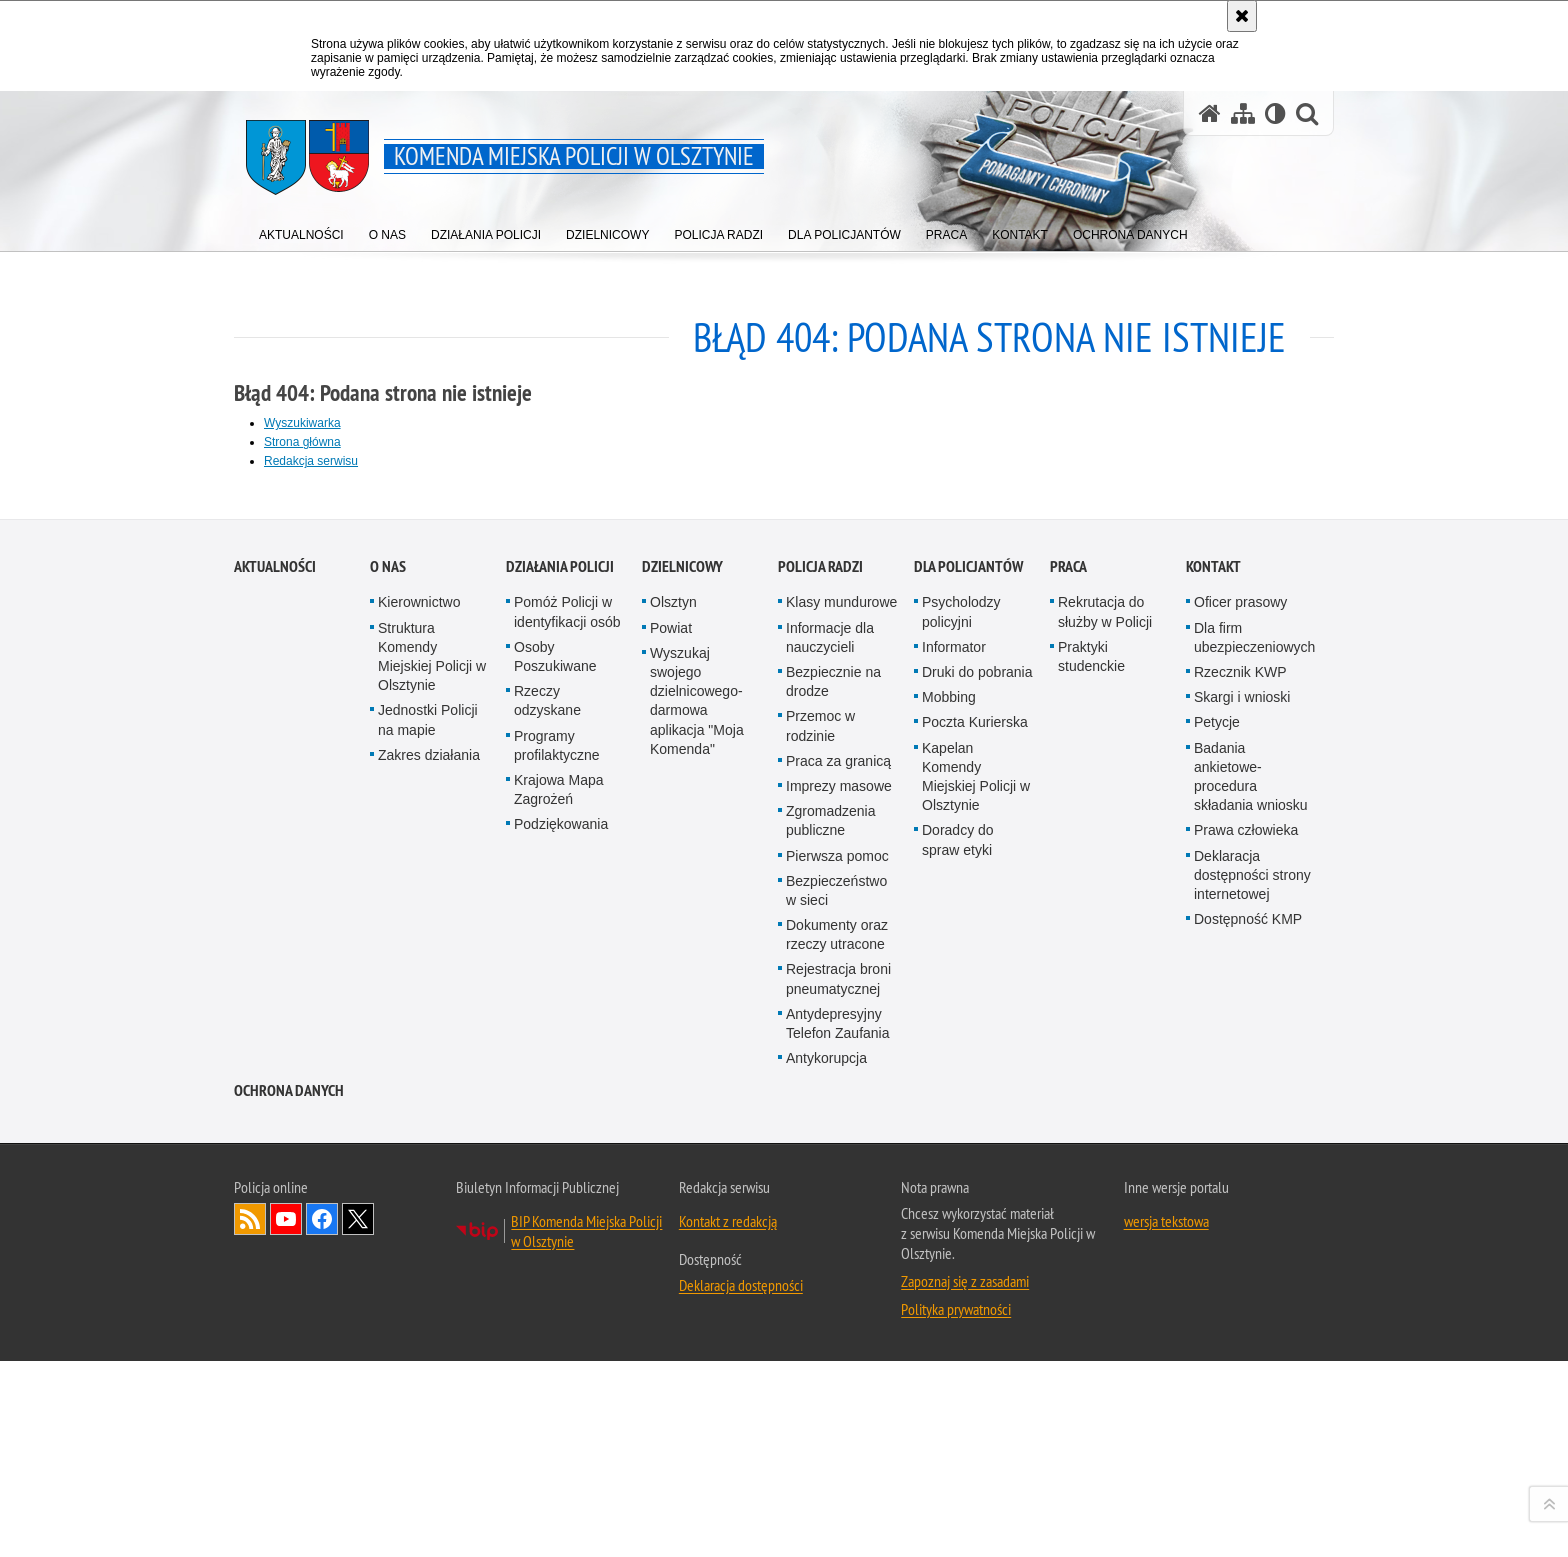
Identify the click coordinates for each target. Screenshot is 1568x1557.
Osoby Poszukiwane (555, 1155)
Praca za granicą (838, 1260)
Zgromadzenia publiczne (831, 1319)
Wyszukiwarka (302, 423)
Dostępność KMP (1248, 1418)
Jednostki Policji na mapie (428, 1219)
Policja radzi (820, 1066)
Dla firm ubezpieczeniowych (1254, 1136)
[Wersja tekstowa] (1275, 113)
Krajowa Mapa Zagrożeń (559, 1288)
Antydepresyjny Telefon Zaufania (838, 1522)
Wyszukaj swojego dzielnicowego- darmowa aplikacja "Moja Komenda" (697, 1200)
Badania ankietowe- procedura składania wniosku (1251, 1276)
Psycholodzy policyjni (961, 1111)
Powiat (671, 1127)
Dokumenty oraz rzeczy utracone (837, 1433)
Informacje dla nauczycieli (830, 1136)
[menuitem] (301, 230)
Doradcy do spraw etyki (958, 1339)
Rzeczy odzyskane (547, 1199)
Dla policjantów (968, 1066)
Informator (954, 1146)
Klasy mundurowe (841, 1102)
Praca (1068, 1066)
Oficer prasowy (1240, 1102)
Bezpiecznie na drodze (833, 1180)
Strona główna (302, 442)
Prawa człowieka (1246, 1330)
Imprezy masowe (839, 1285)
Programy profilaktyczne (557, 1244)
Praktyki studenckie (1091, 1155)
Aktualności (275, 1066)
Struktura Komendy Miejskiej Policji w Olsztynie (432, 1156)
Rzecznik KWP (1240, 1171)
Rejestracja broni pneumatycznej (838, 1478)
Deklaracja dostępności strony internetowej (1252, 1374)
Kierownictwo (419, 1102)
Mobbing (949, 1196)
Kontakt (1213, 1066)
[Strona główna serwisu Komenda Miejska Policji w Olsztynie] (1210, 113)
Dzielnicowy (682, 1066)
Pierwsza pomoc (837, 1355)
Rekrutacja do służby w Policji (1105, 1111)
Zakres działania (429, 1254)
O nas (388, 1066)
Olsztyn (673, 1102)
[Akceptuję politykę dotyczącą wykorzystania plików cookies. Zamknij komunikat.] (1242, 16)
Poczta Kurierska (975, 1222)
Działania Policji (560, 1066)
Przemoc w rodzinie (820, 1225)
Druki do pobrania (977, 1171)
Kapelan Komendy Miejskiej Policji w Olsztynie (976, 1276)
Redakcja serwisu (311, 461)
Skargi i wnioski (1242, 1196)
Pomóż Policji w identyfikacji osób (567, 1111)
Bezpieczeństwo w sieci (836, 1389)
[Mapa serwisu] (1243, 113)
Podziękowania (561, 1324)
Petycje (1217, 1222)
